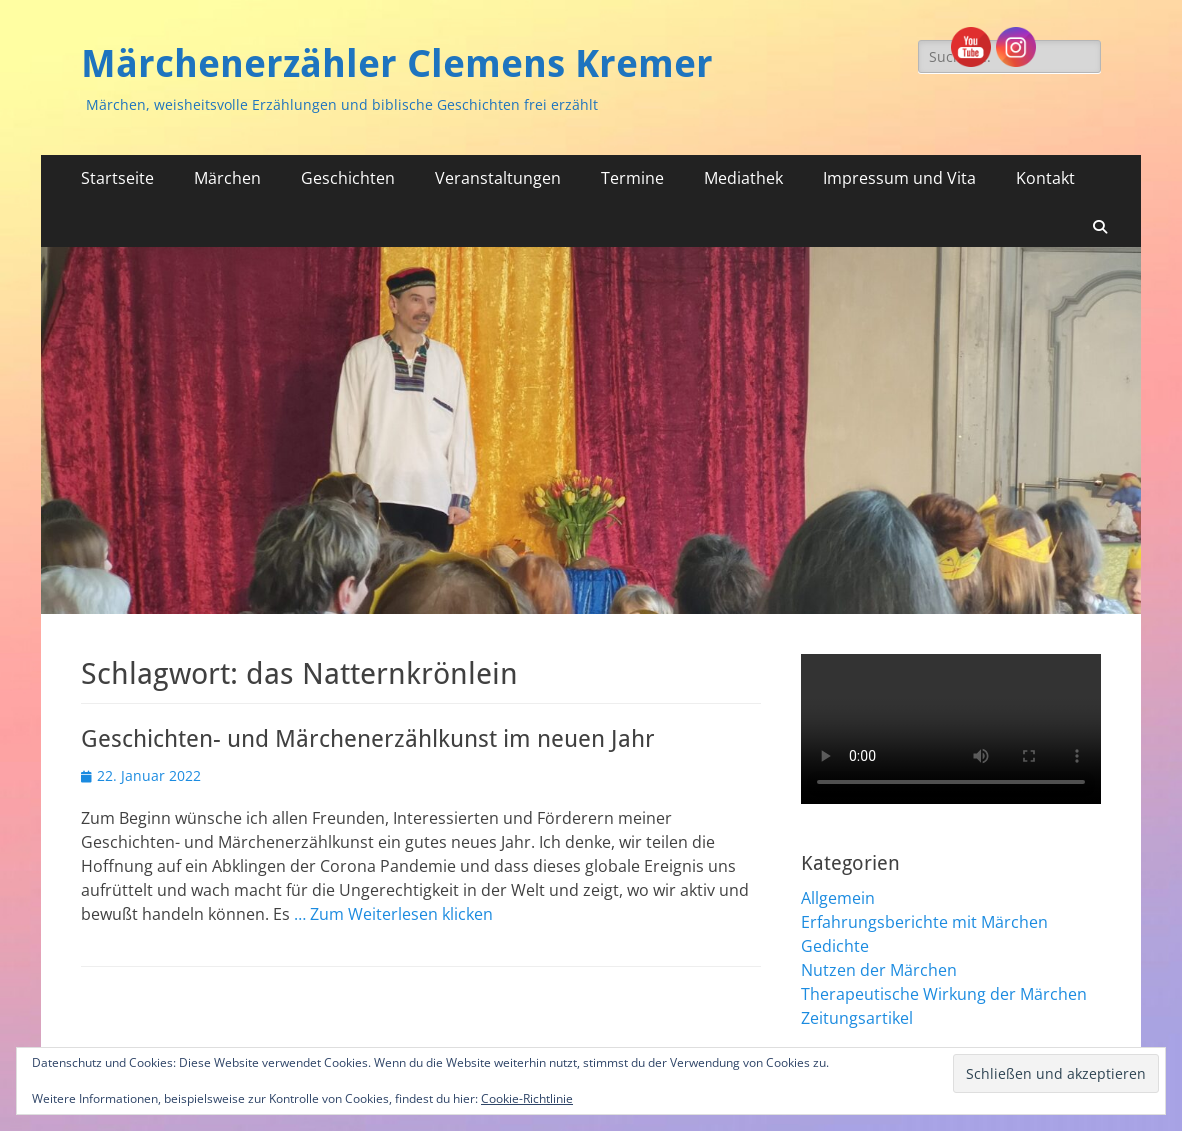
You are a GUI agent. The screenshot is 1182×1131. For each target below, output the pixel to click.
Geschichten (348, 178)
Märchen (227, 178)
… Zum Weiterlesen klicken (393, 914)
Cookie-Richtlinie (527, 1098)
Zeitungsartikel (857, 1018)
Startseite (117, 178)
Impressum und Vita (899, 178)
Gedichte (835, 946)
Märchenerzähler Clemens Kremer (397, 64)
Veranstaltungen (498, 178)
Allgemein (838, 898)
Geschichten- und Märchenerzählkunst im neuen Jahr (368, 739)
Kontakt (1045, 178)
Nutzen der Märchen (879, 970)
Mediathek (743, 178)
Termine (632, 178)
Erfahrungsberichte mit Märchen (924, 922)
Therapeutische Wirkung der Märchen (944, 994)
